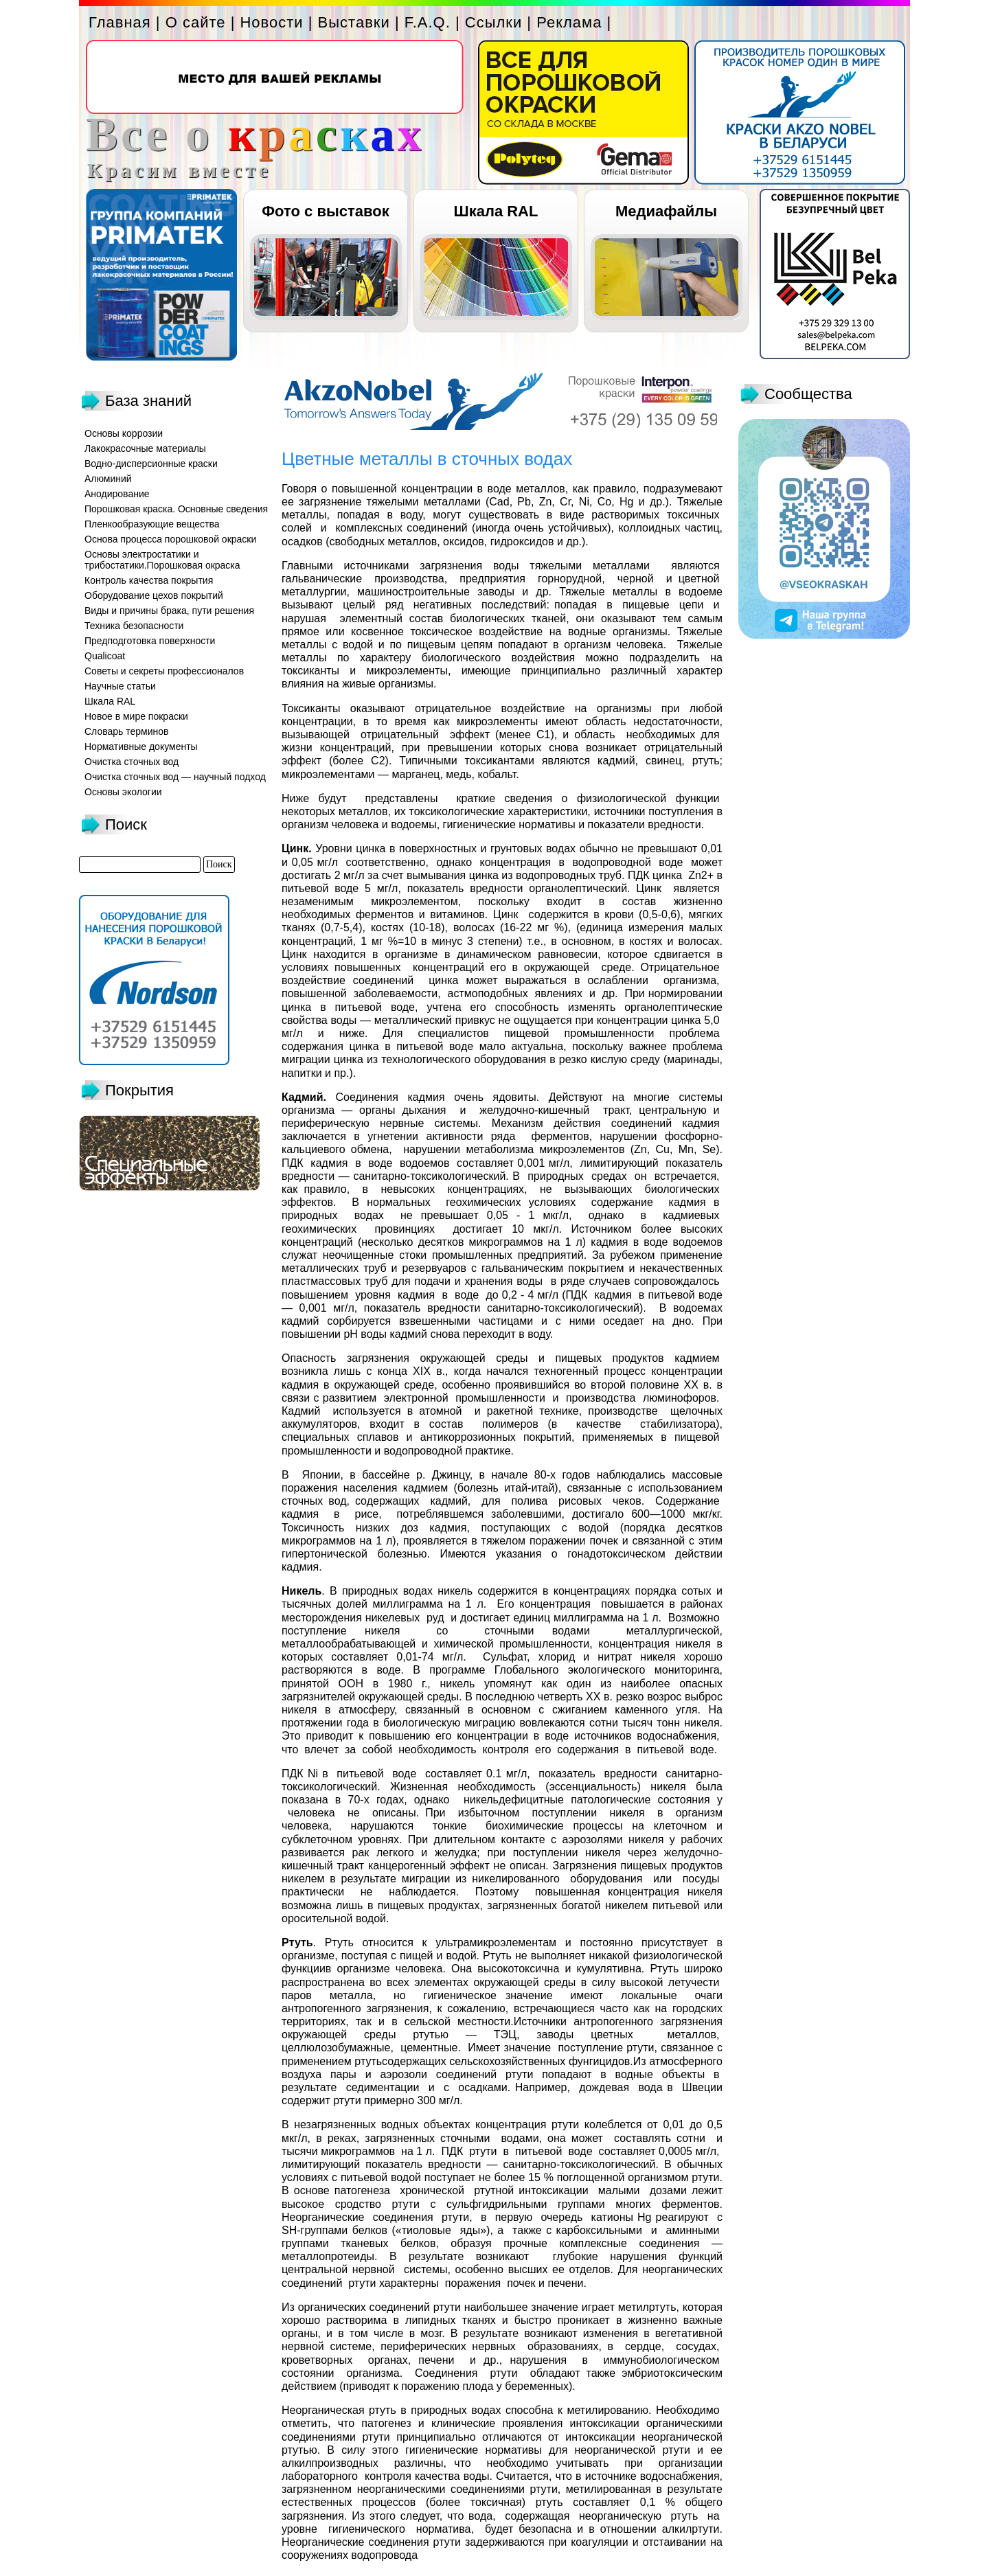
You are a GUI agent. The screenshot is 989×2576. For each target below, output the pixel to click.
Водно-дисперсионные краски (151, 463)
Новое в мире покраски (136, 716)
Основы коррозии (123, 433)
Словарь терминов (126, 731)
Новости (271, 22)
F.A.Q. (428, 22)
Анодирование (117, 493)
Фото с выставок (325, 211)
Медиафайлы (666, 211)
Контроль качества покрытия (148, 580)
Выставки (354, 22)
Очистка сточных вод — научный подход (175, 776)
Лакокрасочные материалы (145, 448)
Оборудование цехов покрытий (153, 595)
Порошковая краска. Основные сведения (176, 508)
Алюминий (108, 478)
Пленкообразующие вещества (152, 523)
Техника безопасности (133, 625)
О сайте (196, 22)
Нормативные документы (141, 746)
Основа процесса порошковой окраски (170, 539)
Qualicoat (104, 655)
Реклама (569, 22)
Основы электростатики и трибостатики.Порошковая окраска (162, 560)
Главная (120, 22)
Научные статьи (120, 686)
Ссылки (493, 22)
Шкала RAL (496, 211)
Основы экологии (123, 791)
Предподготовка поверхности (149, 640)
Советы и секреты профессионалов (164, 670)
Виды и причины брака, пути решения (169, 610)
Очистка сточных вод (131, 761)
